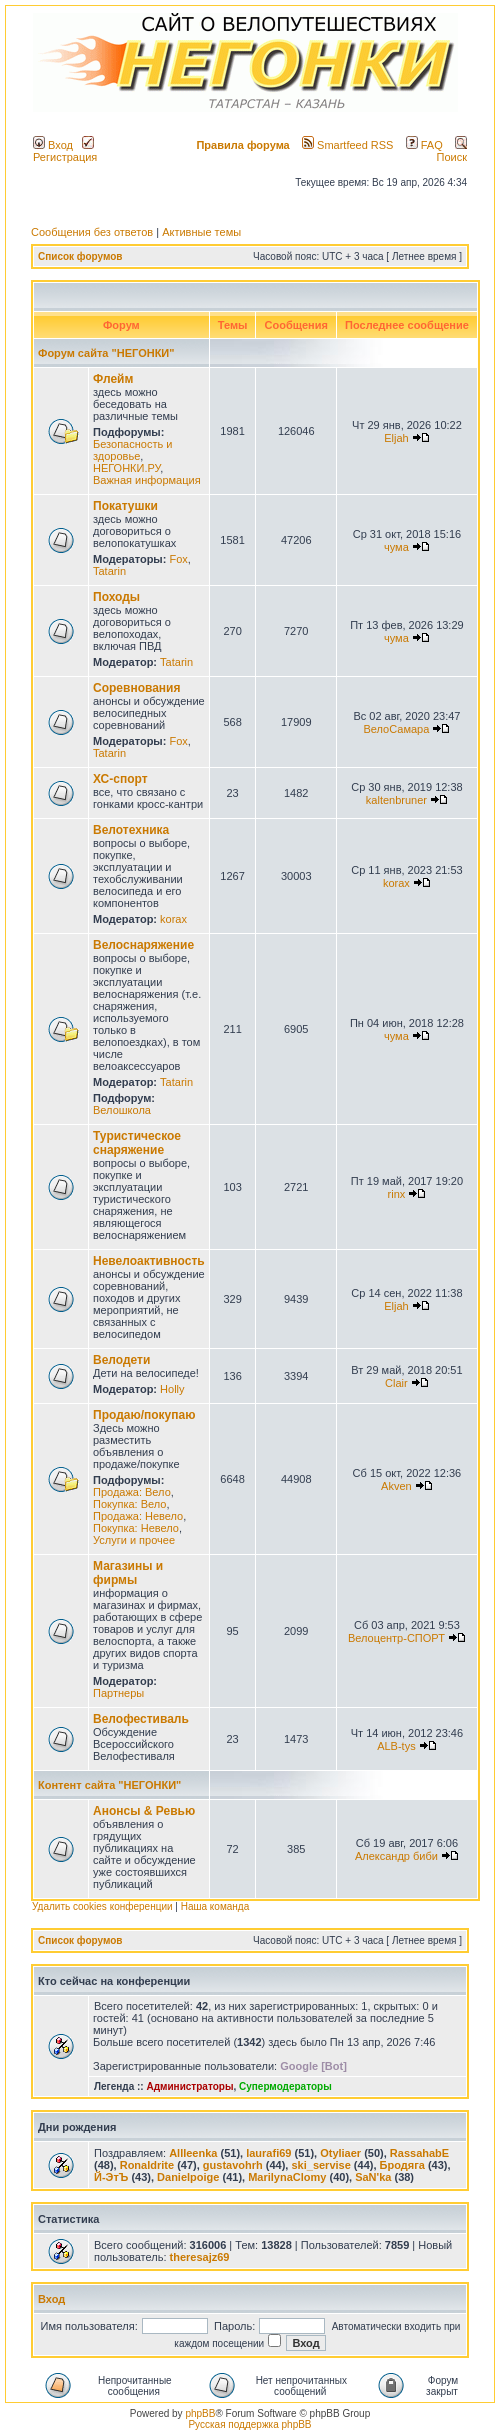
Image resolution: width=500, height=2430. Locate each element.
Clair (396, 1383)
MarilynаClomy (287, 2177)
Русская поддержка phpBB (249, 2424)
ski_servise (320, 2165)
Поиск (452, 151)
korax (173, 919)
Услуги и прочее (134, 1540)
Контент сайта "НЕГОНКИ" (109, 1785)
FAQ (424, 145)
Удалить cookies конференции (102, 1906)
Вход (53, 145)
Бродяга (402, 2165)
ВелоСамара (396, 729)
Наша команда (215, 1906)
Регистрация (65, 151)
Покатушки (125, 506)
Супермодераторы (285, 2086)
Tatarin (109, 571)
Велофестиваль (141, 1719)
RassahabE (419, 2153)
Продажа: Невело (138, 1516)
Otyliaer (340, 2153)
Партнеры (118, 1693)
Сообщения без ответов (92, 232)
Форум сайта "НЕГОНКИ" (106, 353)
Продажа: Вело (132, 1492)
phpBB (200, 2413)
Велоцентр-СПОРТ (396, 1638)
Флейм (113, 379)
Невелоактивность (149, 1261)
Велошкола (122, 1110)
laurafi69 (268, 2153)
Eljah (396, 438)
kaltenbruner (396, 800)
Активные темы (201, 232)
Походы (116, 597)
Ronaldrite (147, 2165)
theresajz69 (200, 2257)
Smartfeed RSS (347, 145)
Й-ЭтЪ (111, 2177)
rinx (397, 1194)
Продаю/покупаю (144, 1415)
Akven (396, 1486)
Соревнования (136, 688)
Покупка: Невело (136, 1528)
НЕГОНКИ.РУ (126, 468)
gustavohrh (233, 2165)
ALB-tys (396, 1746)
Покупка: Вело (129, 1504)
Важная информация (147, 480)
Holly (172, 1389)
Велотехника (131, 830)
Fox (178, 559)
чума (396, 547)
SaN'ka (373, 2177)
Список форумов (80, 256)
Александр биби (396, 1856)
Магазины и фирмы (128, 1573)
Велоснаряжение (143, 945)
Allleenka (193, 2153)
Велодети (121, 1360)
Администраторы (189, 2086)
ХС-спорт (120, 779)
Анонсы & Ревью (144, 1811)
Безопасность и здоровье (132, 450)
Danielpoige (188, 2177)
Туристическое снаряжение (137, 1143)
